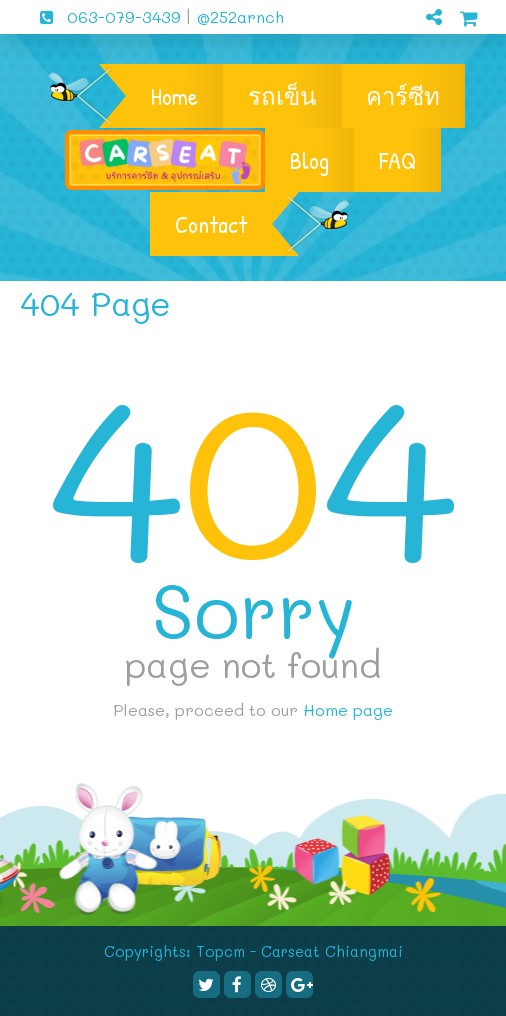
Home (174, 96)
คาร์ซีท (403, 96)
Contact (211, 224)
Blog (309, 160)
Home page (348, 709)
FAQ (397, 160)
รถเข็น (282, 96)
